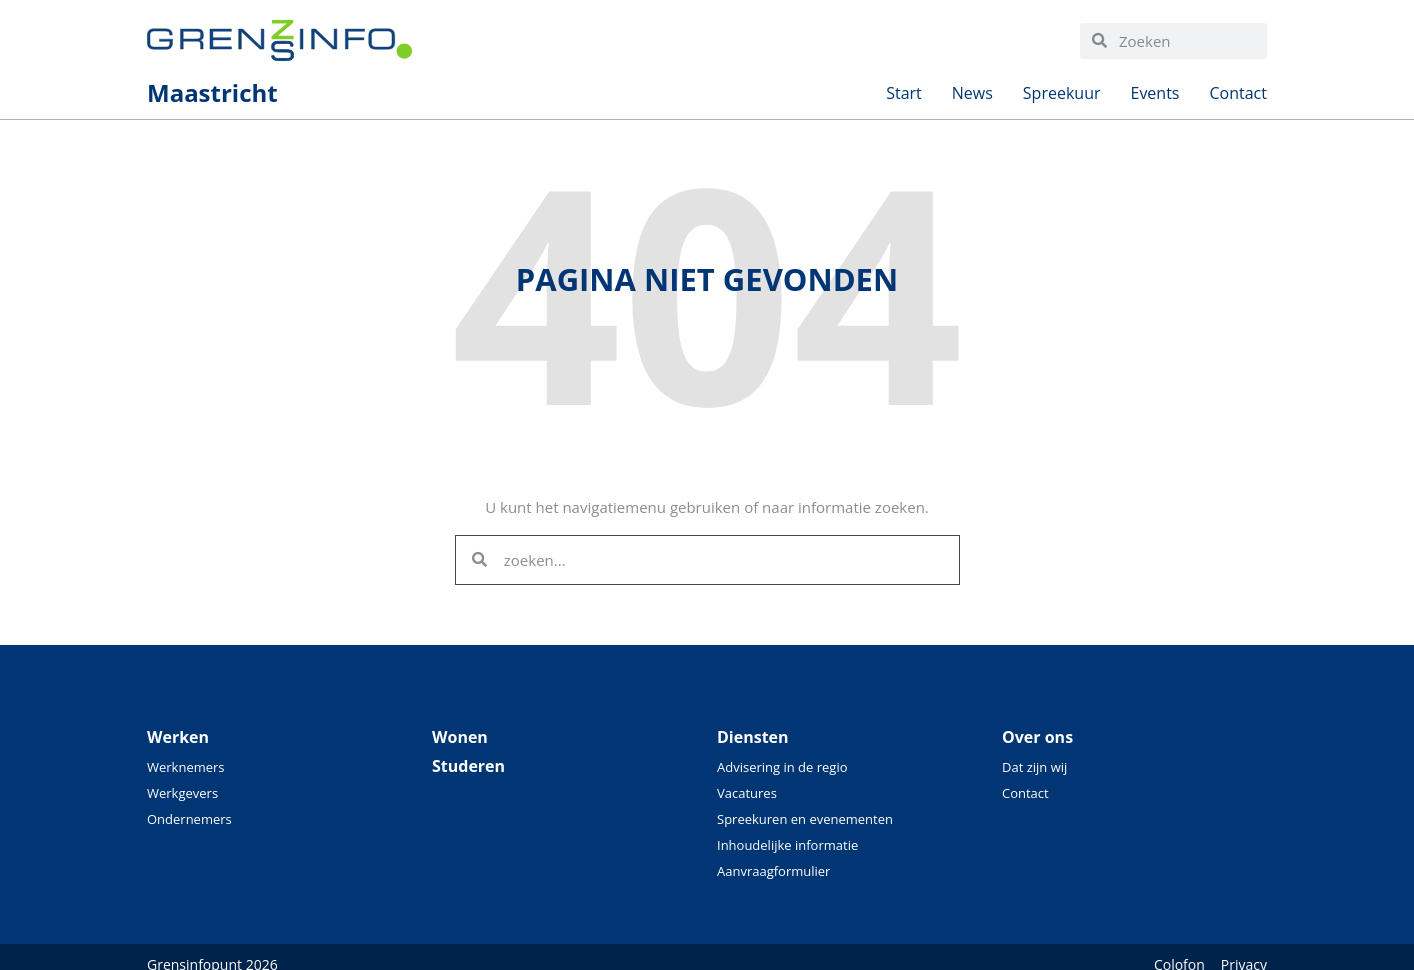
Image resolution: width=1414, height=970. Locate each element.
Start (904, 98)
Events (1154, 98)
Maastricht (212, 98)
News (972, 98)
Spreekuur (1062, 98)
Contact (1238, 98)
